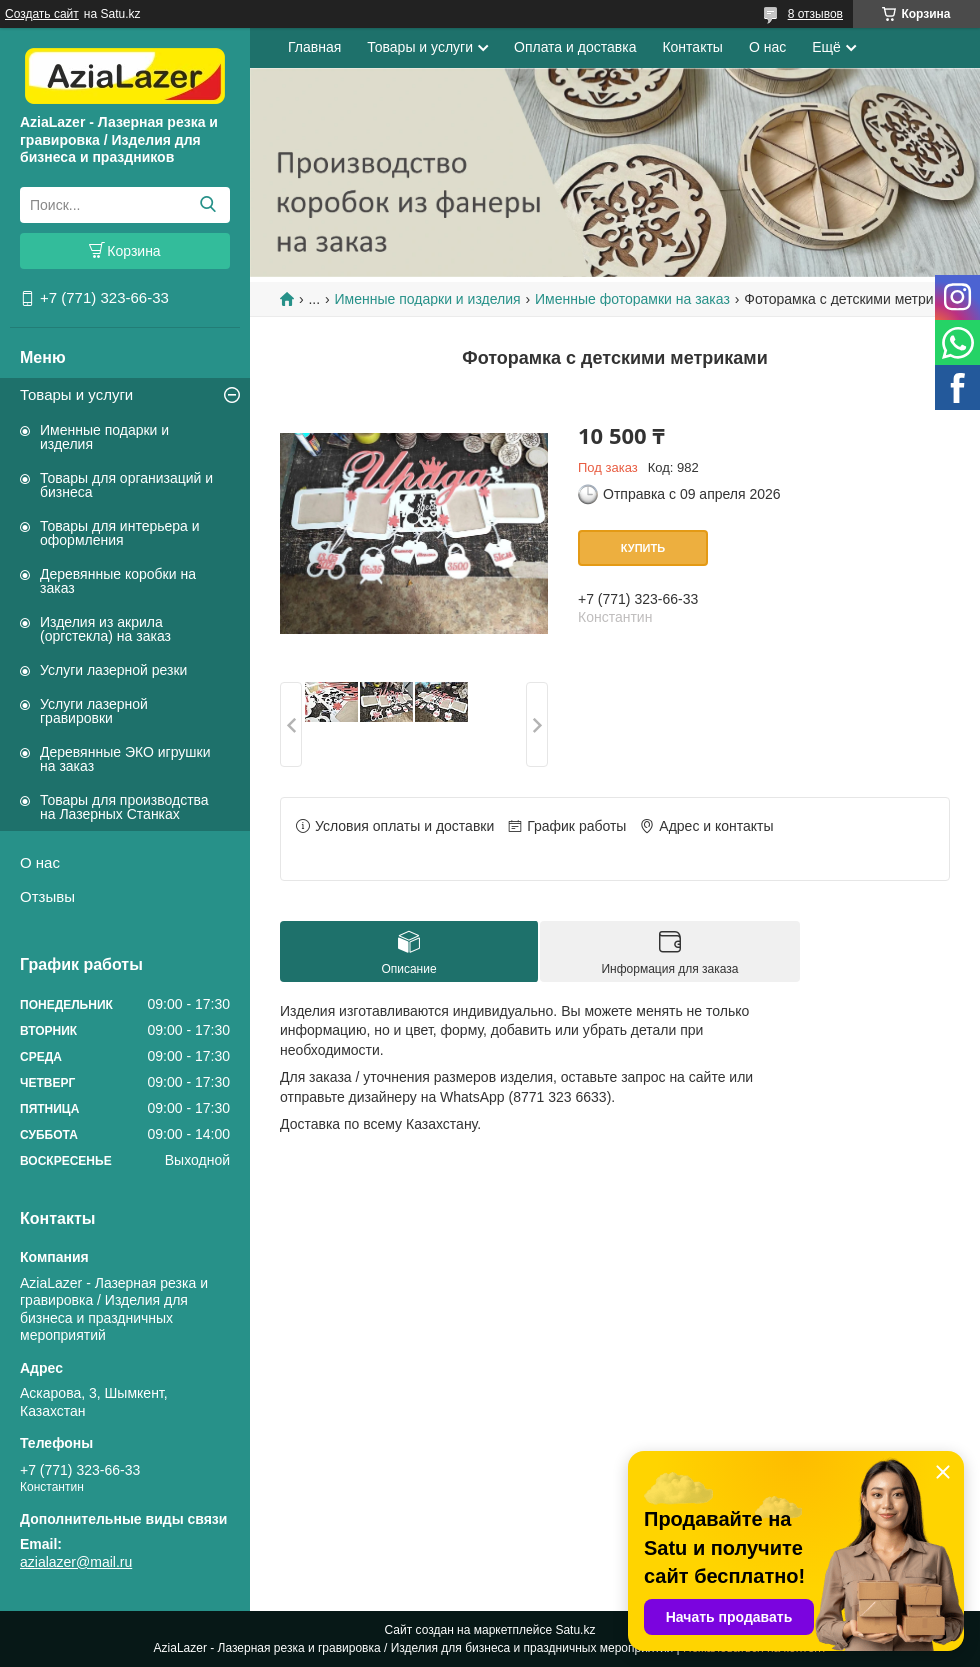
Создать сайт (42, 14)
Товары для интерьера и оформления (120, 533)
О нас (40, 862)
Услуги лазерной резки (113, 670)
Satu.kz (575, 1630)
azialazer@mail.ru (76, 1562)
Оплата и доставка (575, 47)
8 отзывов (815, 14)
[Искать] (207, 205)
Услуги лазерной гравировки (94, 711)
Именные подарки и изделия (104, 437)
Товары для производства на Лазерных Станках (124, 807)
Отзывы (47, 896)
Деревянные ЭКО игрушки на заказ (125, 759)
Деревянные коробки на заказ (118, 581)
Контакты (692, 47)
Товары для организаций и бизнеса (126, 485)
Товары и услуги (76, 394)
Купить (643, 548)
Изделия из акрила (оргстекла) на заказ (105, 629)
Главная (314, 47)
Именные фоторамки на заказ (632, 299)
